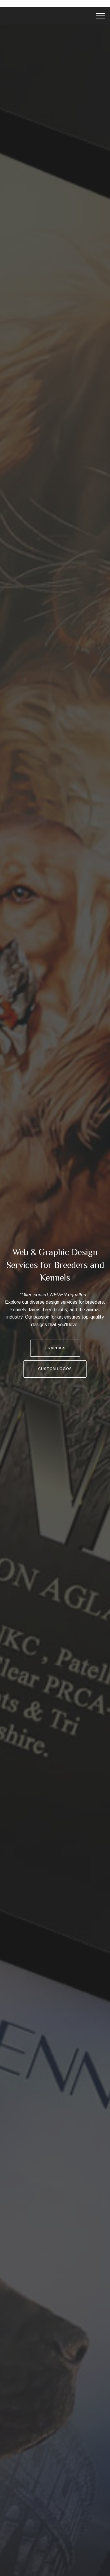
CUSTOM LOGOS (55, 1369)
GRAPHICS (55, 1348)
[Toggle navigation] (100, 16)
